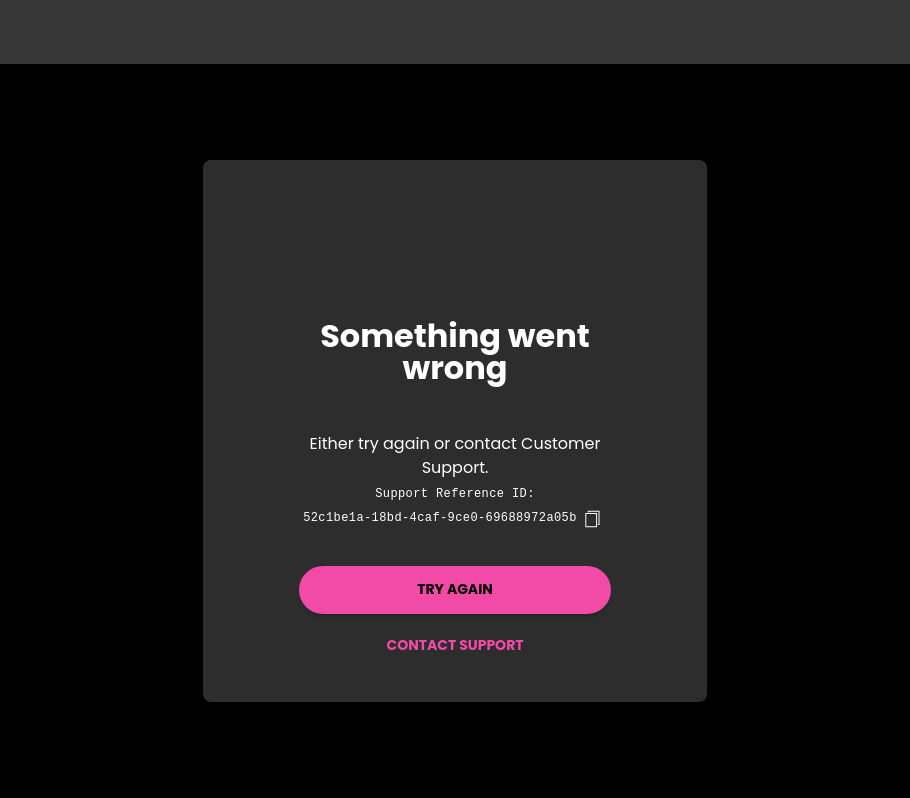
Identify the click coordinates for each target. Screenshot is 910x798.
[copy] (592, 519)
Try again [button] (455, 589)
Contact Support (454, 645)
